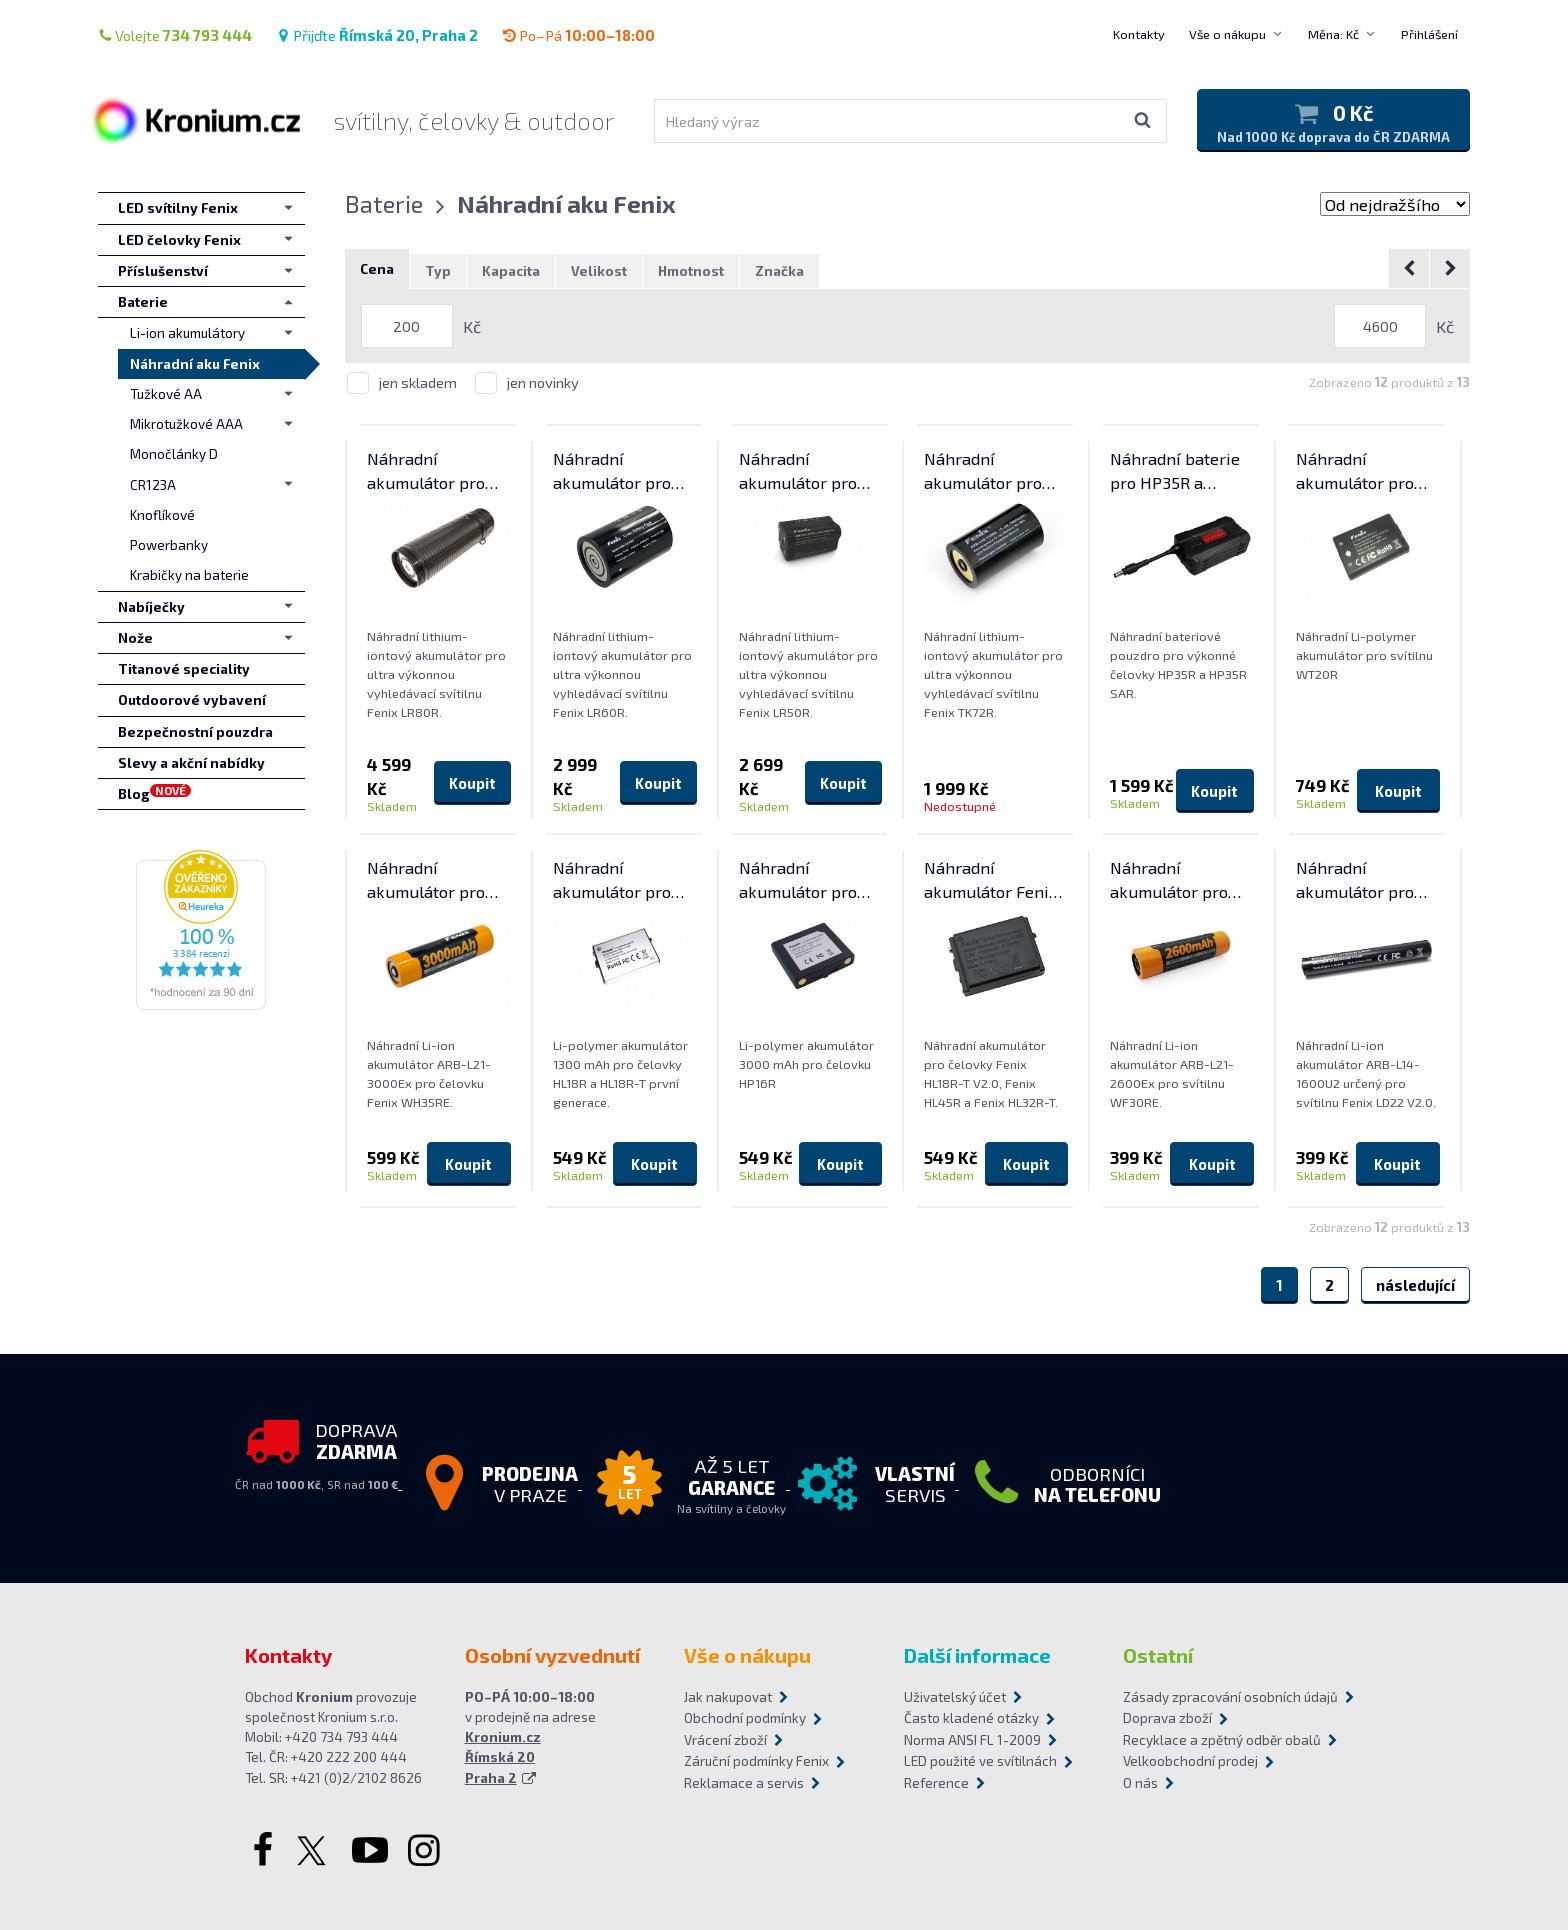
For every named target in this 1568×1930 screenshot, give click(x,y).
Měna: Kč (1333, 34)
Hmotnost (691, 271)
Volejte (175, 35)
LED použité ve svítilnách (980, 1761)
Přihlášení (1429, 34)
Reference (936, 1783)
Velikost (599, 271)
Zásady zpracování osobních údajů (1223, 1697)
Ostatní (1158, 1655)
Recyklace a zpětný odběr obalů (1222, 1740)
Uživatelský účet (955, 1697)
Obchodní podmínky (745, 1718)
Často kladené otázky (971, 1718)
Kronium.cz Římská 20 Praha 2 (503, 1757)
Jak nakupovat (728, 1697)
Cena (377, 269)
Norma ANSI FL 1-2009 (972, 1740)
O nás (1140, 1783)
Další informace (977, 1655)
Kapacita (511, 271)
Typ (438, 271)
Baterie (384, 203)
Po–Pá (578, 35)
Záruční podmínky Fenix (756, 1761)
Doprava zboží (1167, 1718)
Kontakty (1139, 34)
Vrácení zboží (725, 1740)
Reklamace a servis (744, 1783)
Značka (779, 271)
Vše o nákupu (1227, 34)
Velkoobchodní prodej (1190, 1761)
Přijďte (377, 35)
